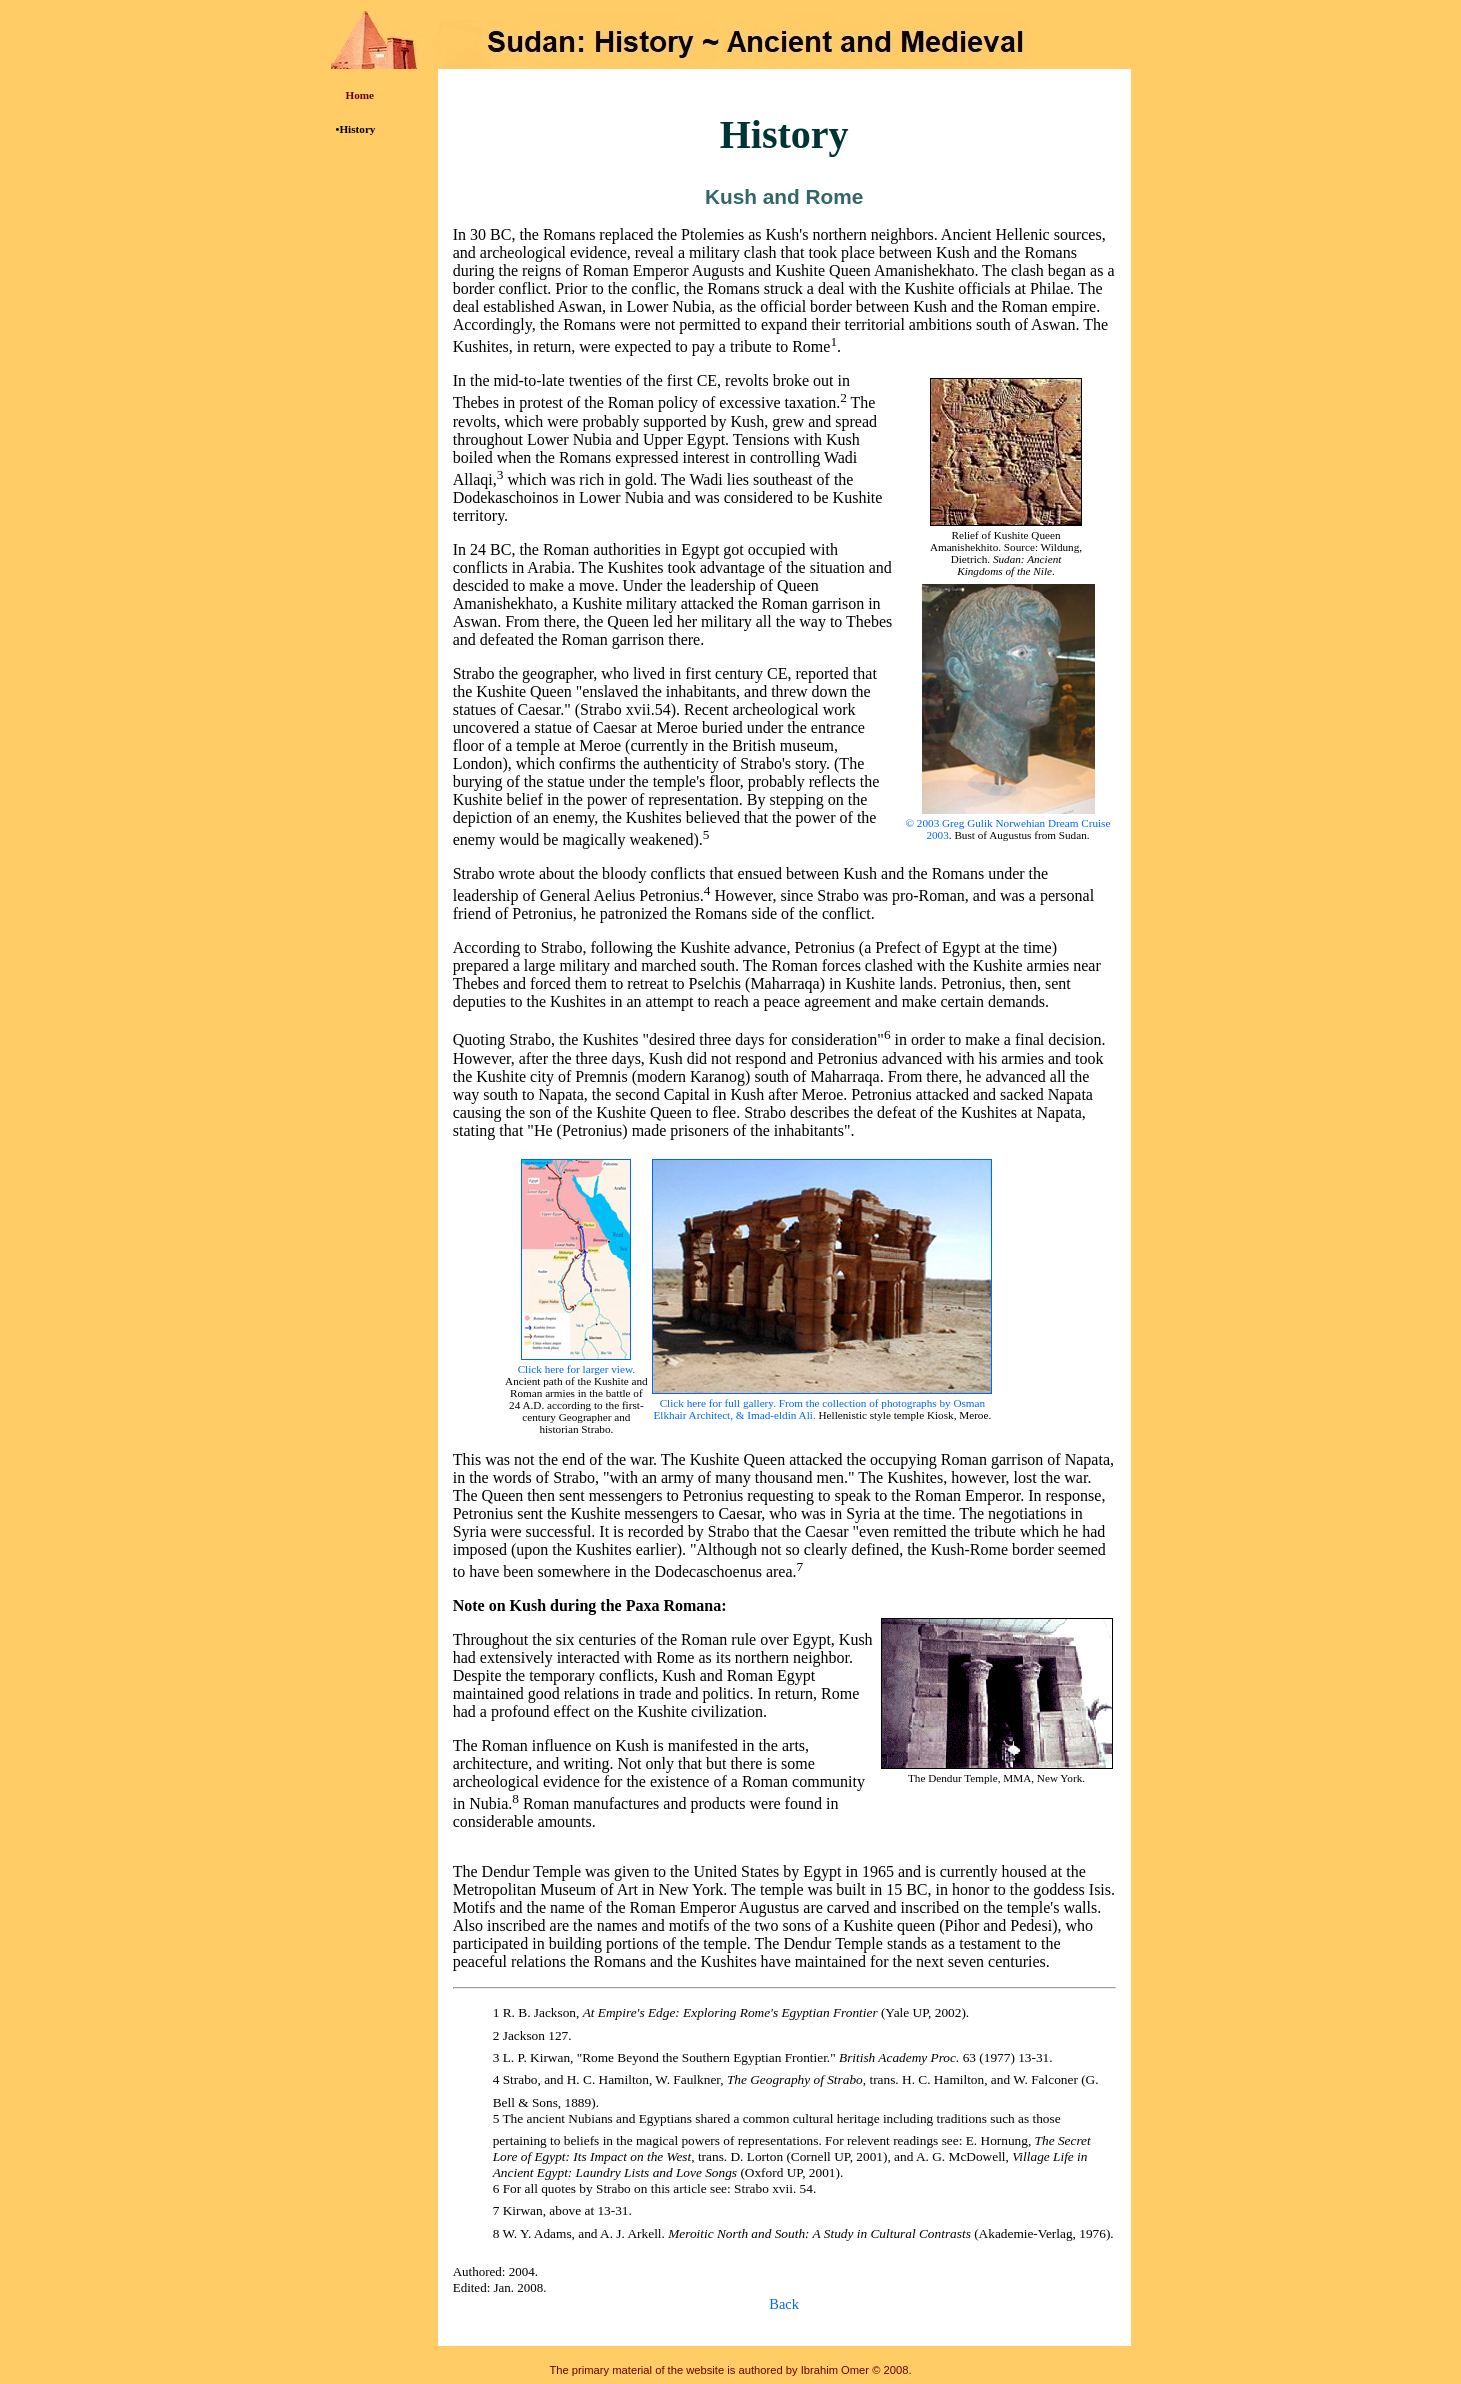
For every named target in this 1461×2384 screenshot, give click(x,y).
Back (784, 2304)
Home (360, 95)
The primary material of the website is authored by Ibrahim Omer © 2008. (730, 2370)
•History (356, 129)
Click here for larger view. (576, 1369)
